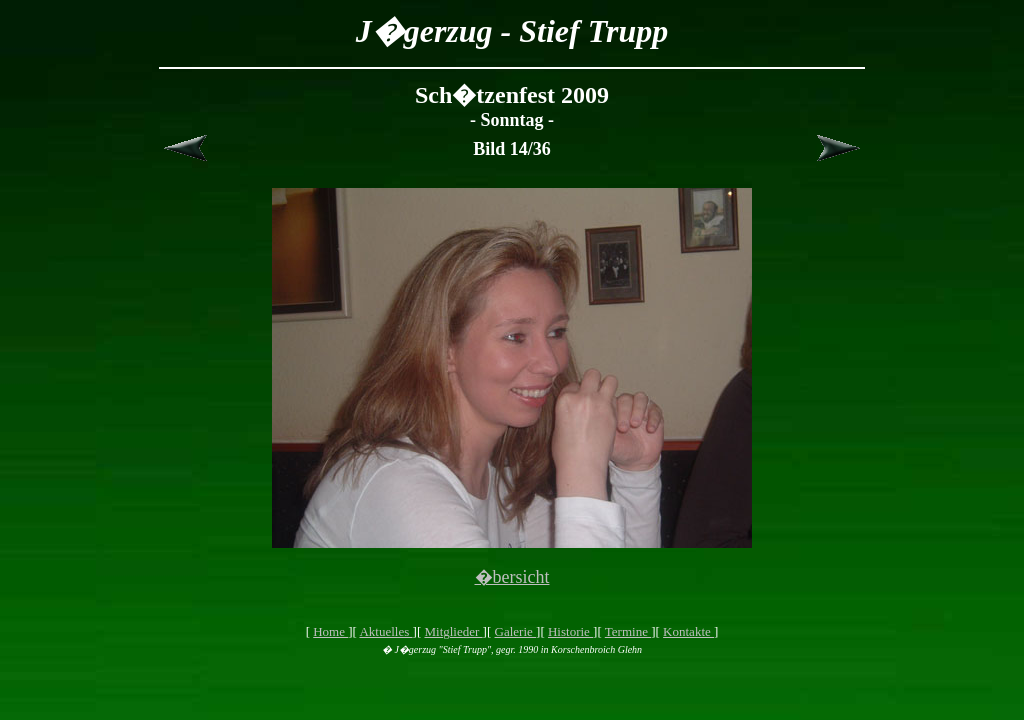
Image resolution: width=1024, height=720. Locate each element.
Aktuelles (385, 631)
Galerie (516, 631)
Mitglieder (453, 631)
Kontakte (688, 631)
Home (330, 631)
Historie (570, 631)
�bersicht (512, 577)
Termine (628, 631)
